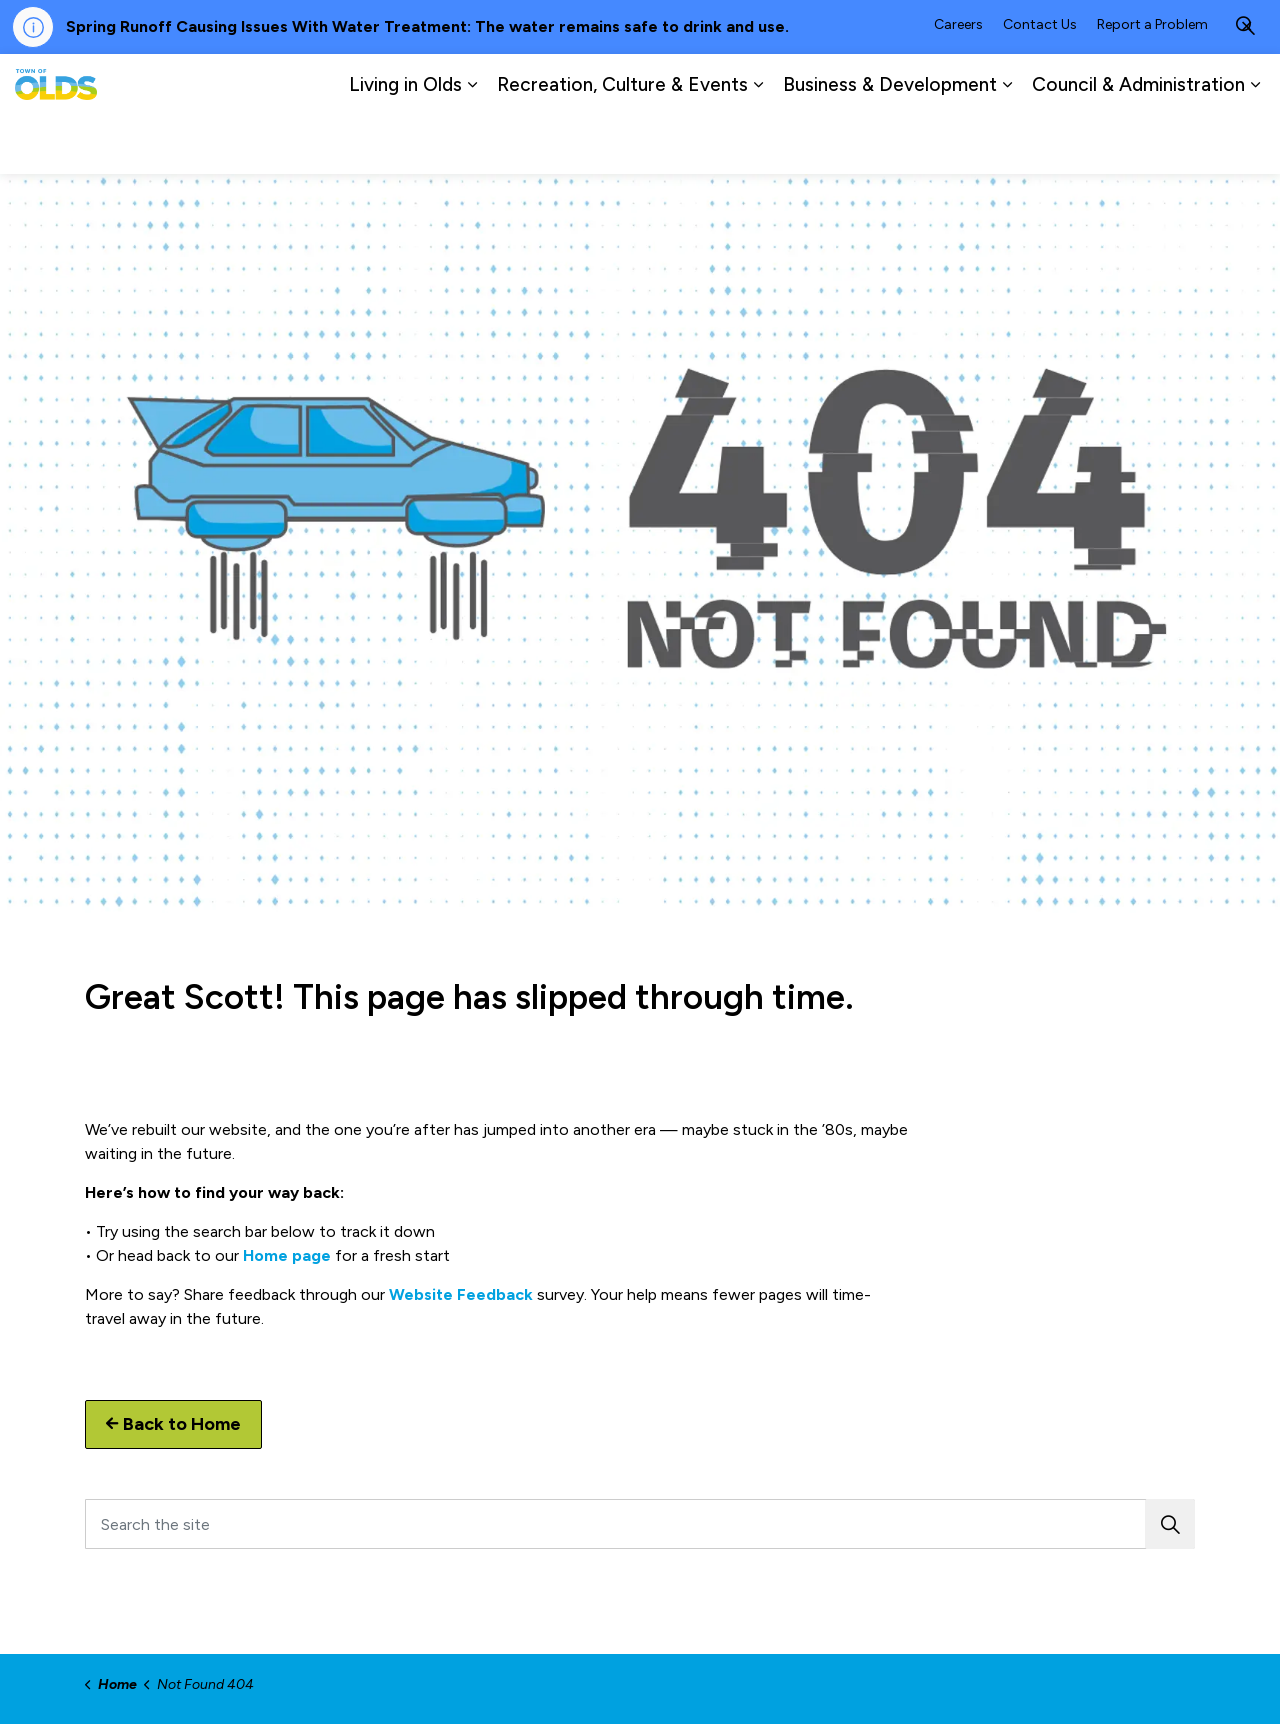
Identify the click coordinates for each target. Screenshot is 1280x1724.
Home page (287, 1255)
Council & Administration (1138, 143)
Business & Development (890, 143)
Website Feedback (461, 1294)
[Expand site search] (1245, 84)
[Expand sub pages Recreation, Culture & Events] (758, 144)
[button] (1170, 1524)
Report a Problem (1152, 83)
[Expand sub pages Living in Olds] (472, 144)
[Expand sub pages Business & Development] (1007, 144)
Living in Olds (405, 143)
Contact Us (1040, 83)
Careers (958, 83)
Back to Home (173, 1424)
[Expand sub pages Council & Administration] (1255, 144)
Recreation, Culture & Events (622, 143)
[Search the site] (640, 1524)
